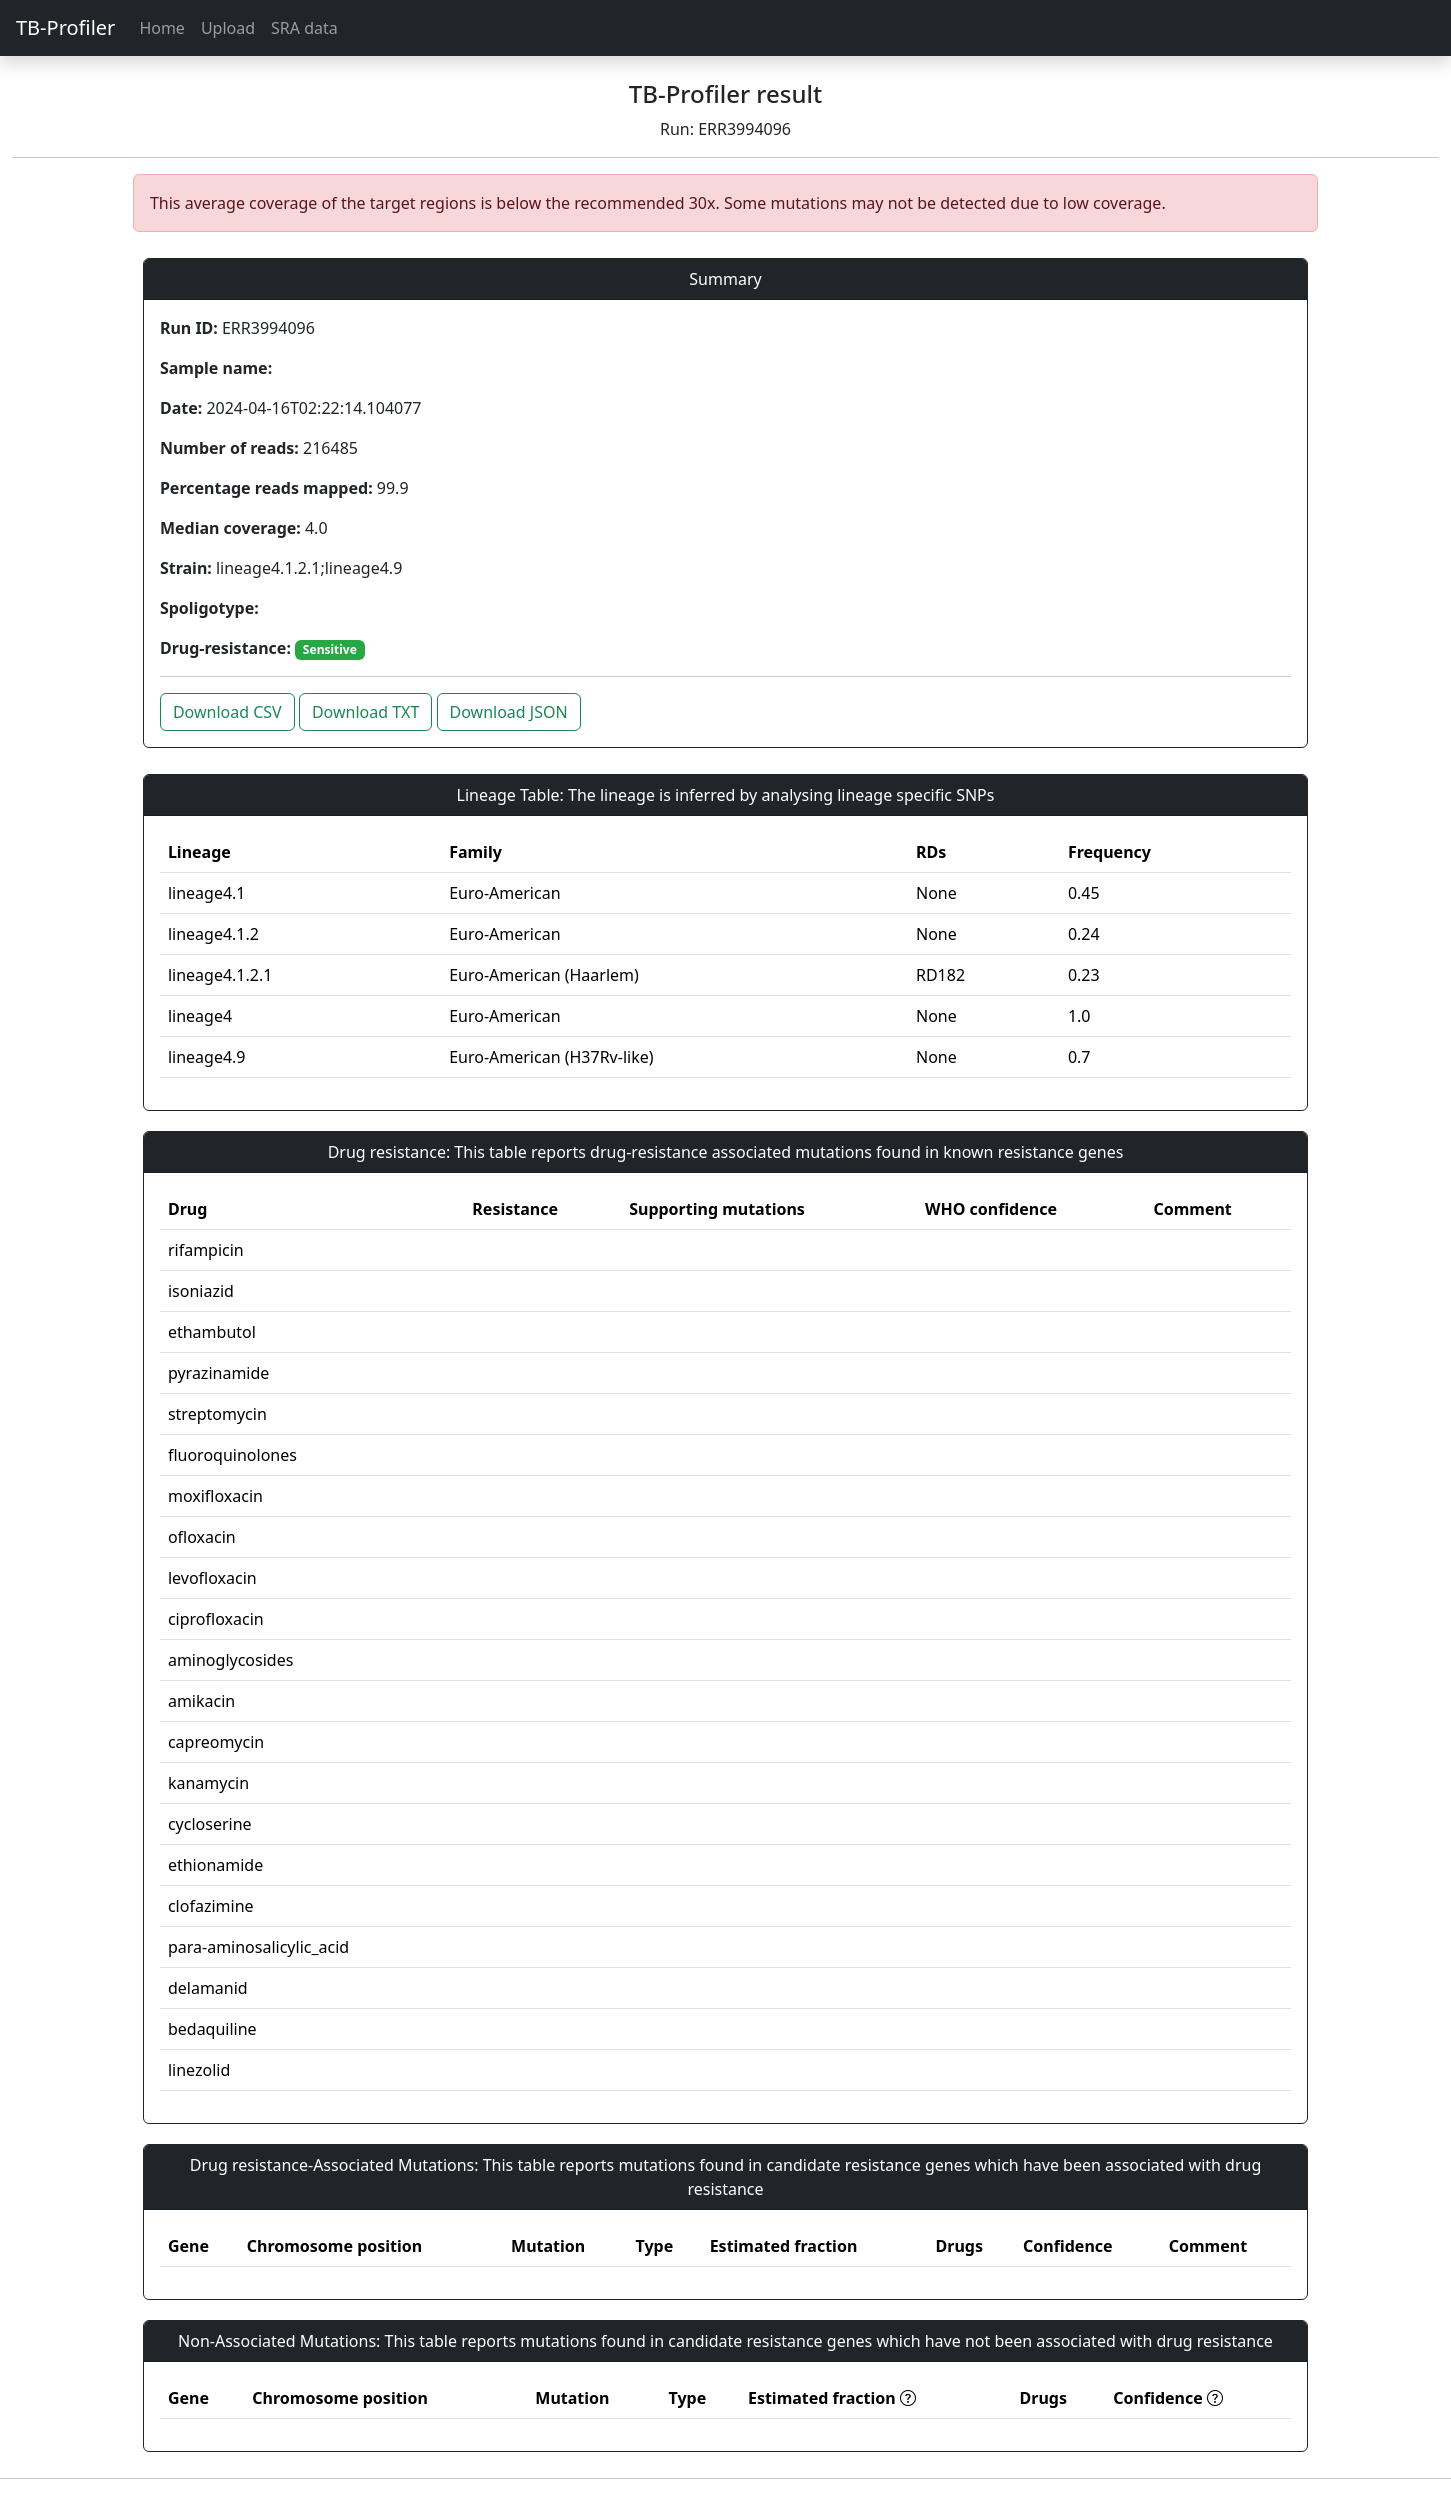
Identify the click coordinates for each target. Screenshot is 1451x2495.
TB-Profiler (65, 27)
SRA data (304, 28)
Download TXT (365, 712)
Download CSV (227, 712)
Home (162, 28)
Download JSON (509, 712)
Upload (228, 28)
